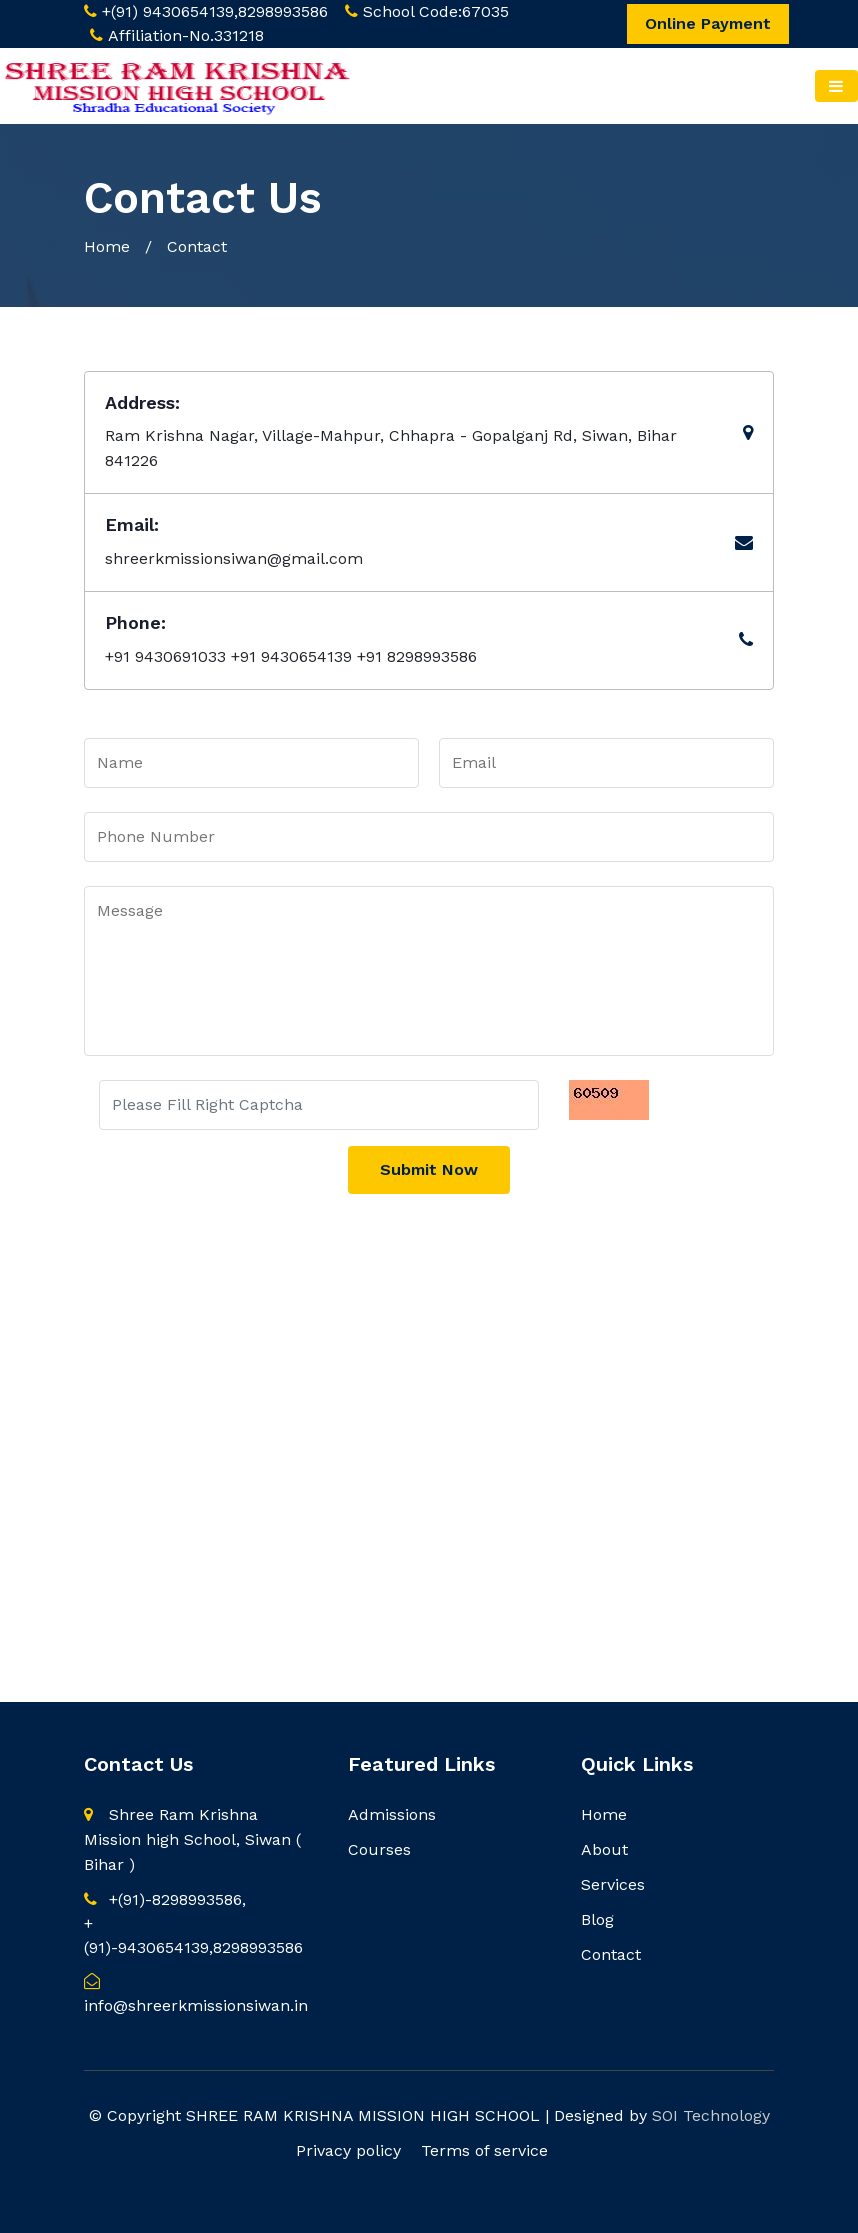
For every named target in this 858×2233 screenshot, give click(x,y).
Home (107, 246)
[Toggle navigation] (836, 86)
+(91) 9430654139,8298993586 (215, 11)
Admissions (392, 1814)
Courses (379, 1849)
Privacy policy (348, 2150)
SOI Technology (711, 2115)
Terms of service (484, 2150)
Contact (611, 1954)
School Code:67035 (436, 11)
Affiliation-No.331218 (186, 35)
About (604, 1849)
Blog (597, 1919)
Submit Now (429, 1169)
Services (613, 1884)
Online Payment (708, 23)
